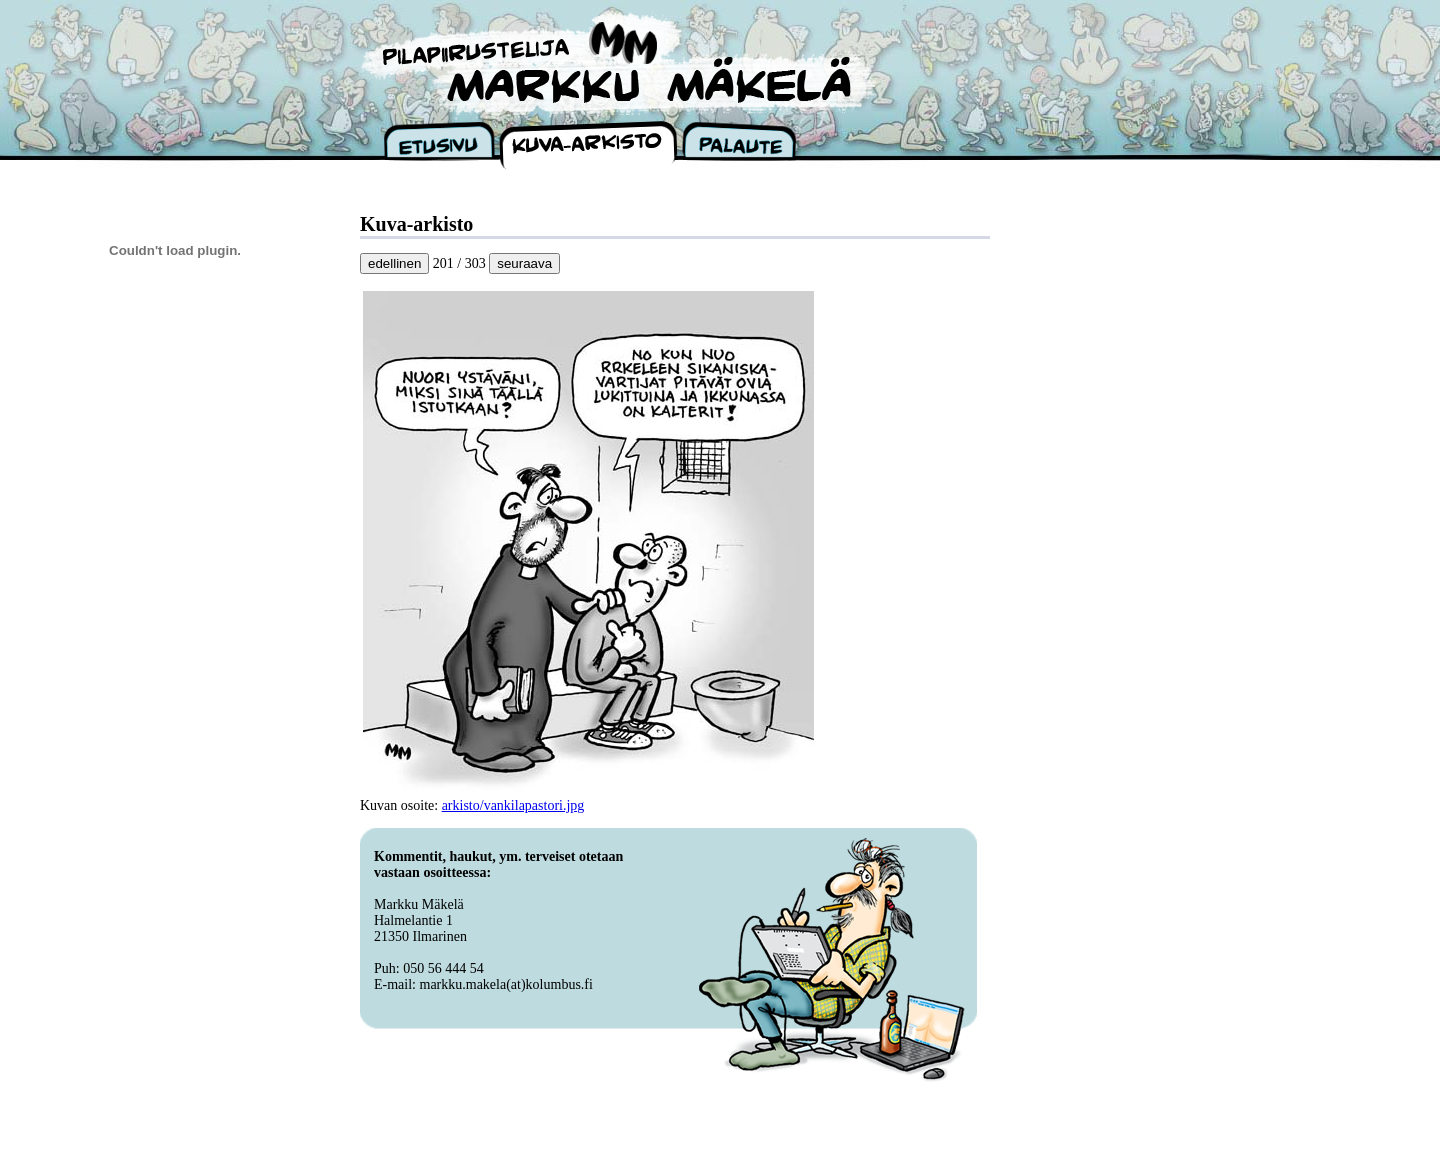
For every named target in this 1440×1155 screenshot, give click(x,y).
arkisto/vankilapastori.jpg (513, 805)
